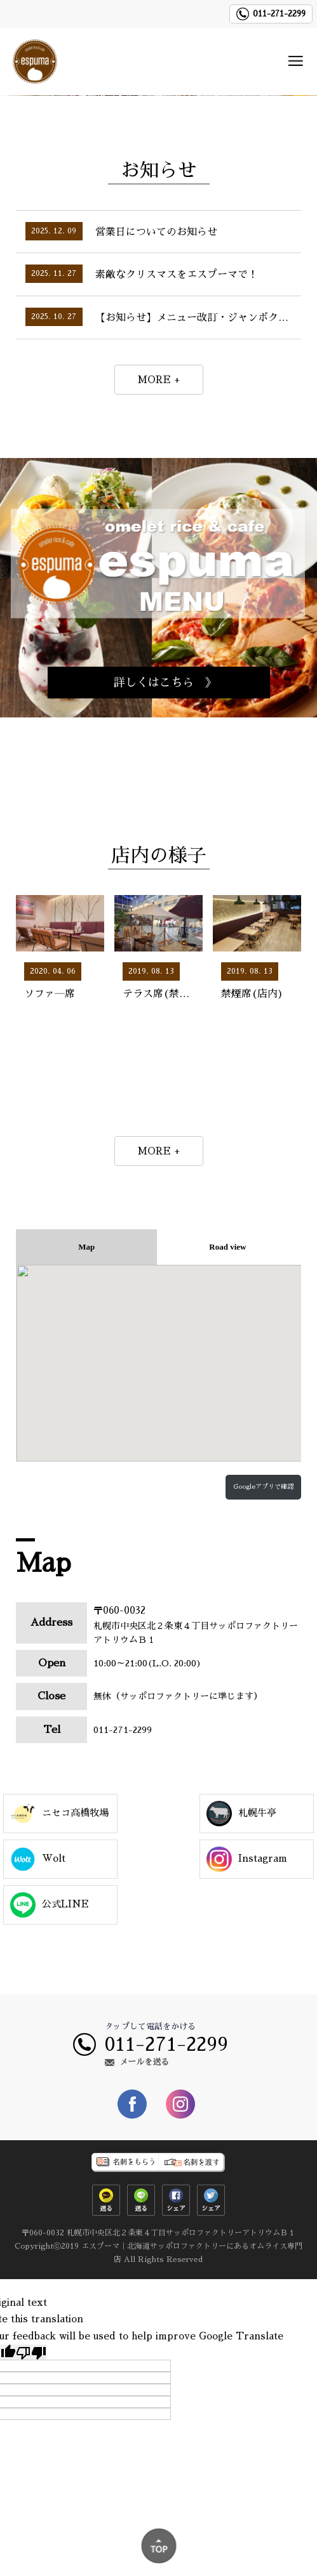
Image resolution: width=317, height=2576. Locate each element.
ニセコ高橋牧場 (59, 1813)
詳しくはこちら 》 (165, 682)
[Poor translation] (31, 2352)
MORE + (159, 379)
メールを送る (144, 2062)
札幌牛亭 (241, 1813)
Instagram (246, 1859)
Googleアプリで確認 (263, 1487)
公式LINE (49, 1905)
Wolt (37, 1859)
